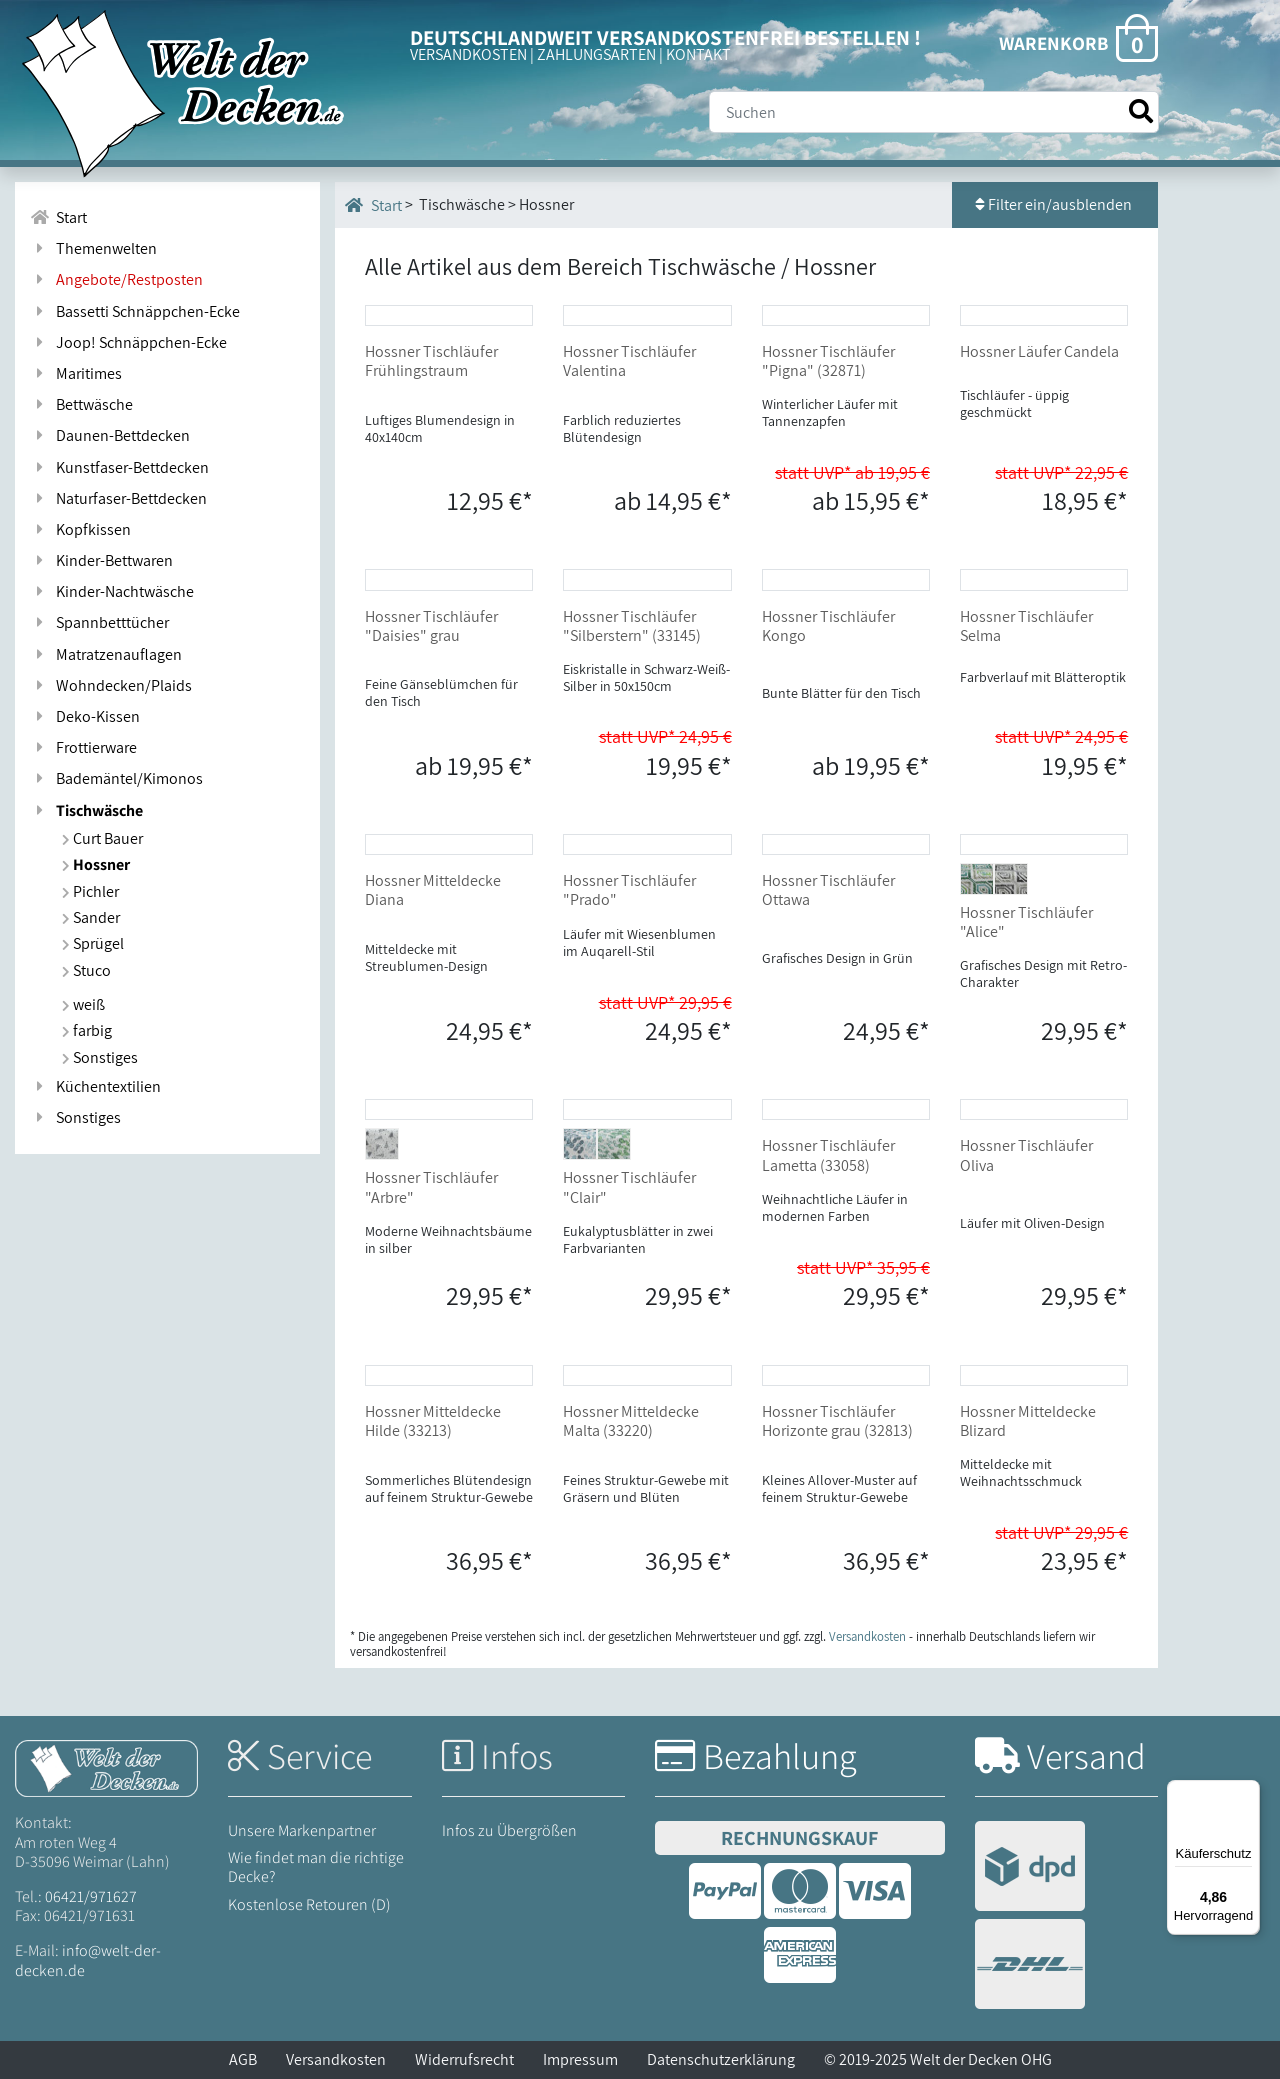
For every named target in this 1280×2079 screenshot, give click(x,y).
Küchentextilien (95, 1086)
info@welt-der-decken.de (88, 1960)
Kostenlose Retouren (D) (309, 1904)
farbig (87, 1030)
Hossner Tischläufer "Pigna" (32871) (828, 361)
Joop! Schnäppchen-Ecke (128, 342)
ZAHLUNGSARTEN (596, 54)
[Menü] (1248, 1792)
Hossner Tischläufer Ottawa (828, 890)
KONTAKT (698, 54)
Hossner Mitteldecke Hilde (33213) (433, 1421)
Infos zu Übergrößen (509, 1830)
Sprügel (93, 943)
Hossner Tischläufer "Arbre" (431, 1187)
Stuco (86, 970)
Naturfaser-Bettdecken (118, 498)
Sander (91, 917)
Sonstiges (100, 1057)
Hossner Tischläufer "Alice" (1026, 922)
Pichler (90, 891)
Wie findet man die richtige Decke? (316, 1867)
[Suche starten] (1141, 111)
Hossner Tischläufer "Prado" (629, 890)
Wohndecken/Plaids (111, 685)
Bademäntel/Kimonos (116, 778)
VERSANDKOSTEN (468, 54)
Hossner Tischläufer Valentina (629, 361)
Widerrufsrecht (464, 2059)
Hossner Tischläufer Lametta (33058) (828, 1155)
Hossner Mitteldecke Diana (433, 890)
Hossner (96, 864)
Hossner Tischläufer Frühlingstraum (431, 361)
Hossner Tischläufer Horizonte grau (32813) (837, 1421)
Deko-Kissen (85, 716)
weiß (83, 1004)
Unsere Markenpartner (302, 1830)
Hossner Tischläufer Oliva (1026, 1155)
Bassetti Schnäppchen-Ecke (135, 311)
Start (373, 205)
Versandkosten (336, 2059)
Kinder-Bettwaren (101, 560)
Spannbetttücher (99, 622)
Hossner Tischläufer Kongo (828, 626)
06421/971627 (91, 1896)
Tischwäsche (86, 810)
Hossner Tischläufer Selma (1026, 626)
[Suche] (934, 112)
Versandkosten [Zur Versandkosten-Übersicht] (867, 1636)
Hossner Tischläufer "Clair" (629, 1187)
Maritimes (76, 373)
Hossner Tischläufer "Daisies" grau (431, 626)
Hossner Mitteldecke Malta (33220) (631, 1421)
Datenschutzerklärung (721, 2059)
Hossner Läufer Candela (1039, 351)
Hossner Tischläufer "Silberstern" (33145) (632, 626)
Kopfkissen (80, 529)
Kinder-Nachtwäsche (112, 591)
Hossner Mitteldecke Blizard (1028, 1421)
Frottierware (83, 747)
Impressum (580, 2059)
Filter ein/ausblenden (1055, 204)
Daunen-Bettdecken (110, 435)
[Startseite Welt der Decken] (106, 1767)
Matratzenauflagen (106, 654)
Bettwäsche (81, 404)
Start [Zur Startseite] (58, 217)
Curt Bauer (102, 838)
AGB (243, 2059)
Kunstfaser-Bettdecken (119, 467)
